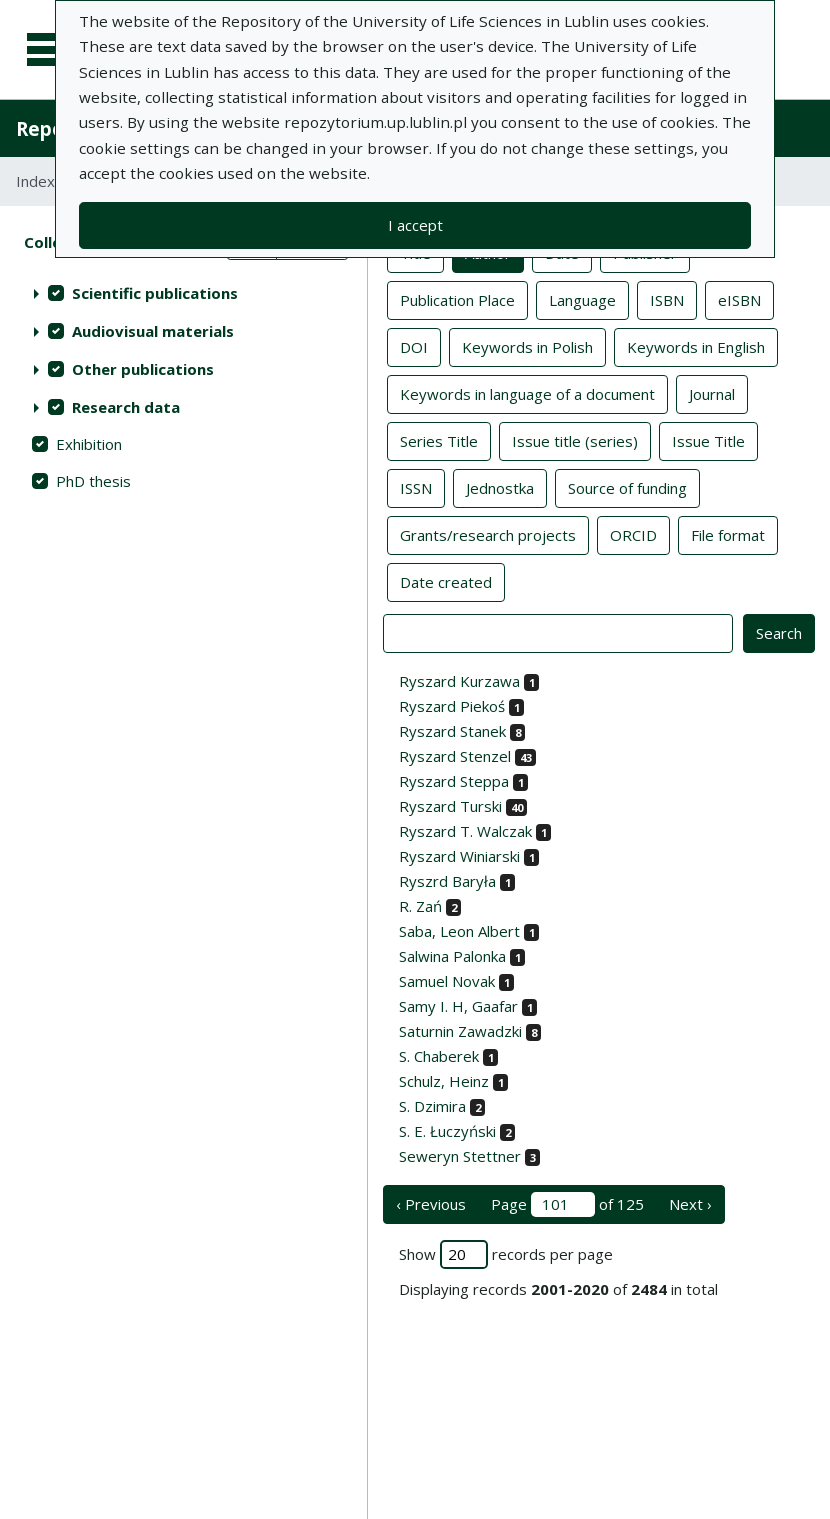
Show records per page (506, 1254)
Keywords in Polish (527, 346)
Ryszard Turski (450, 806)
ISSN (416, 487)
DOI (414, 346)
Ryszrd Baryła (447, 881)
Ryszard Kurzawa (459, 681)
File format (728, 534)
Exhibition (89, 444)
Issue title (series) (575, 440)
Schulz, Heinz (444, 1081)
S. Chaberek (439, 1056)
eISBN (739, 299)
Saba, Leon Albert (459, 931)
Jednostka (500, 487)
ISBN (667, 299)
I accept (415, 225)
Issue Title (708, 440)
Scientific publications (155, 293)
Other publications (143, 369)
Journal (712, 393)
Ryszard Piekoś (452, 706)
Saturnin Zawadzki (460, 1031)
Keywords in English (696, 346)
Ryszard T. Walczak (465, 831)
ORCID (633, 534)
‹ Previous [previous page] (431, 1204)
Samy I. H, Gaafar (458, 1006)
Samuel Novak (447, 981)
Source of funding (627, 487)
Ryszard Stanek (452, 731)
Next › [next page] (690, 1204)
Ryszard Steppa (454, 781)
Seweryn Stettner (460, 1156)
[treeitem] (183, 293)
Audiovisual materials (153, 331)
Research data (126, 407)
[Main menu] (52, 50)
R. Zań (420, 906)
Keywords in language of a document (527, 393)
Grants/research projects (488, 534)
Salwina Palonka (452, 956)
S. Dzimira (432, 1106)
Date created (446, 581)
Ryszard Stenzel (455, 756)
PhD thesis (93, 481)
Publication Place (457, 299)
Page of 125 (567, 1204)
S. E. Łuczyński (447, 1131)
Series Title (439, 440)
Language (582, 299)
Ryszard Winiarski (459, 856)
